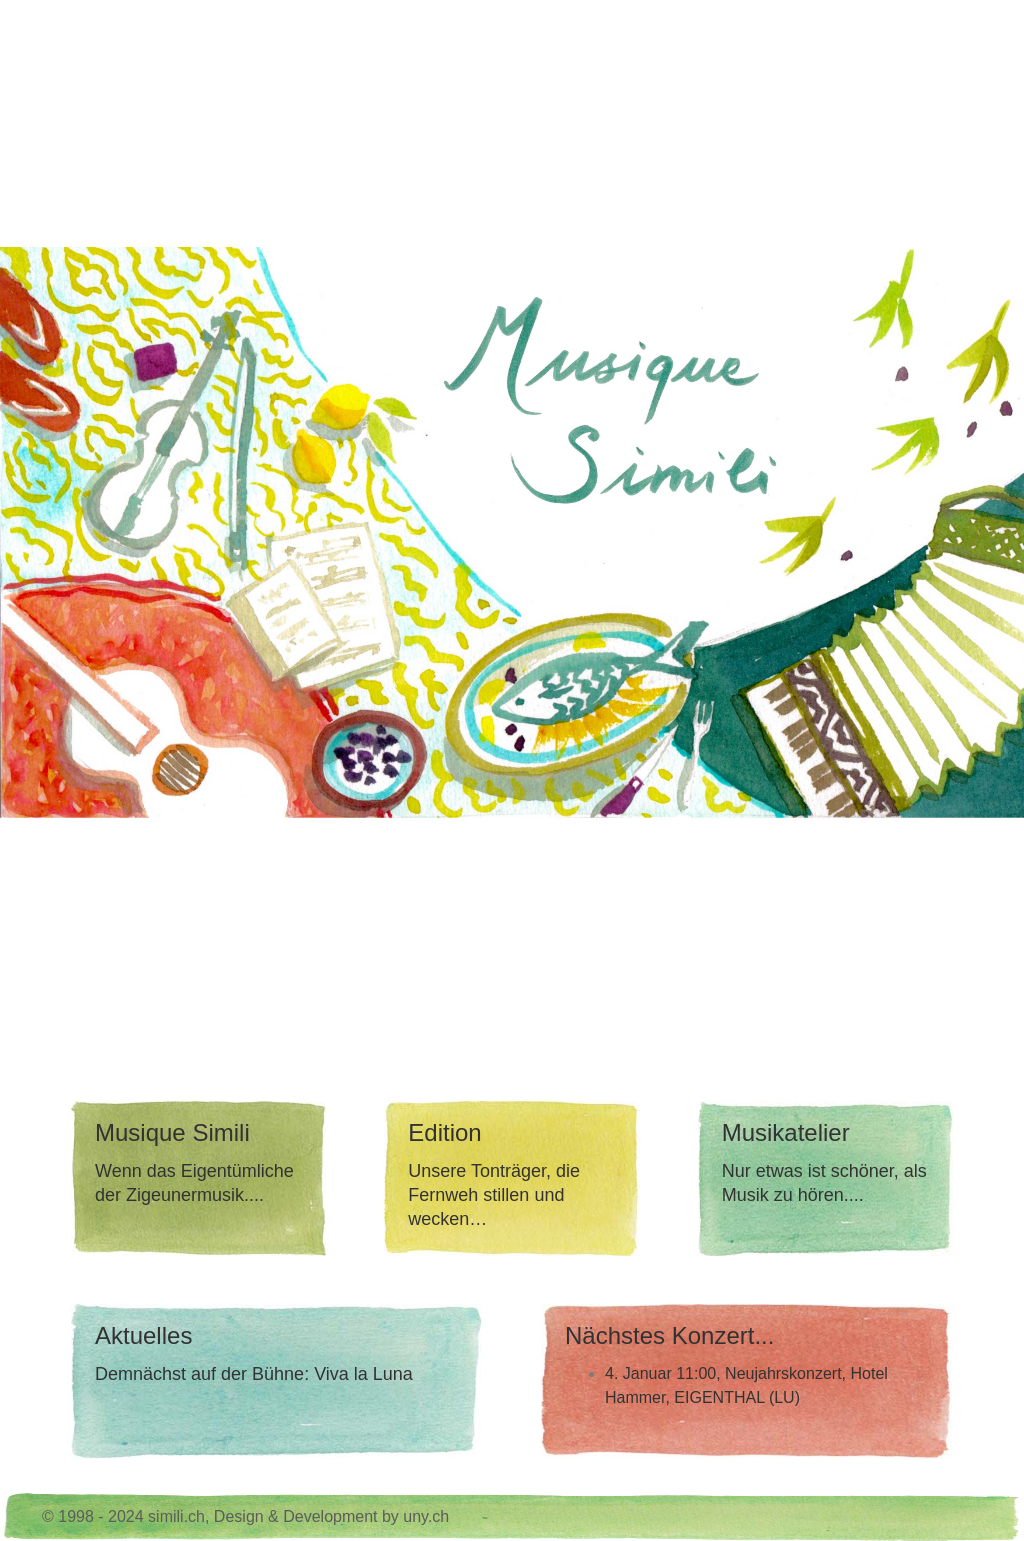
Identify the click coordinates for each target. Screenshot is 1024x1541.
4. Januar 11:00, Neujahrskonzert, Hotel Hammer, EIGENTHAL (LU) (746, 1385)
